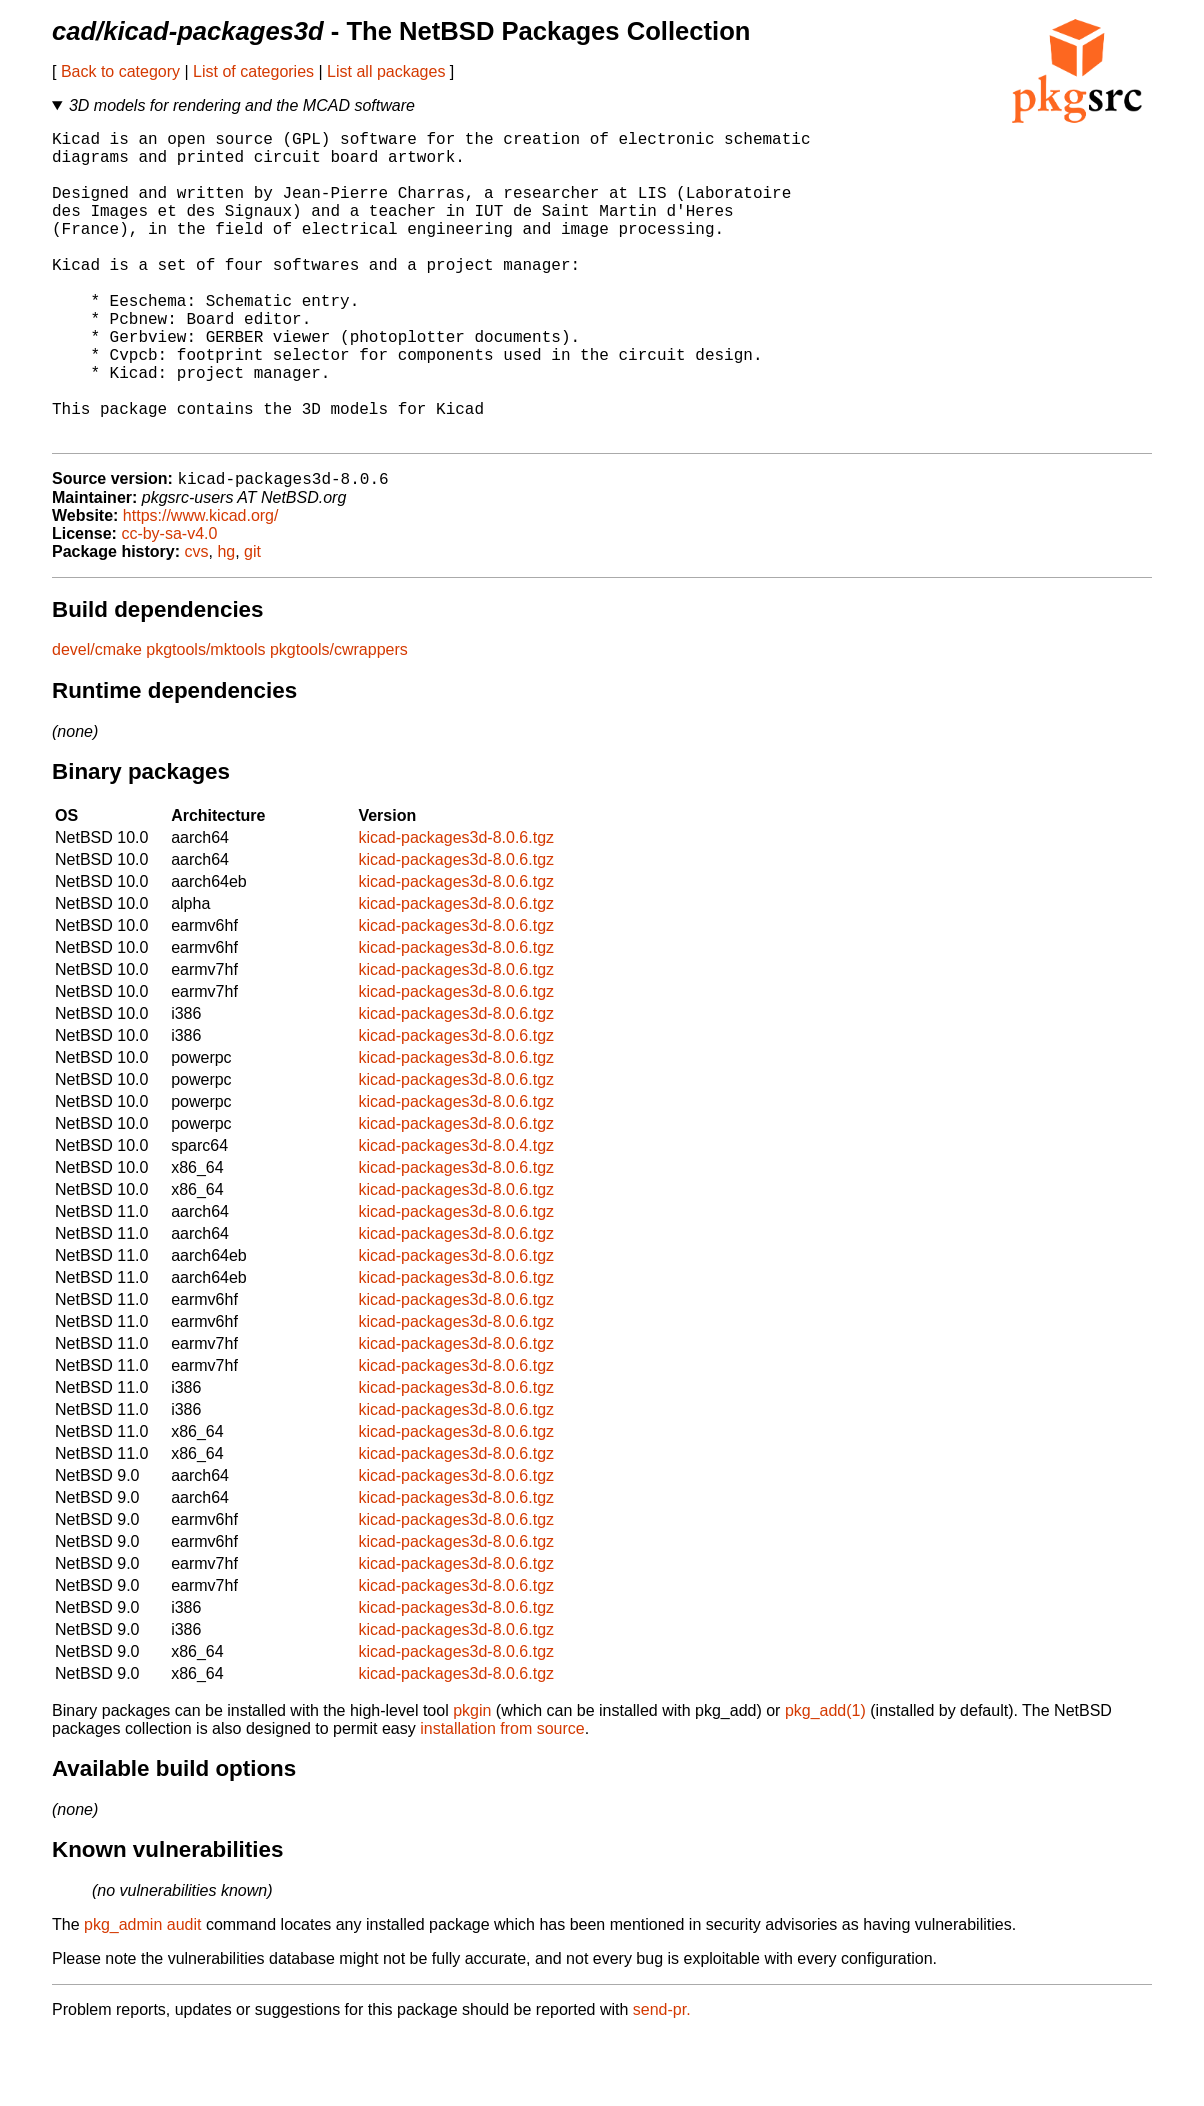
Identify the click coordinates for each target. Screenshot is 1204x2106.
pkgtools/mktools (205, 720)
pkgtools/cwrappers (339, 720)
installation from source (502, 1799)
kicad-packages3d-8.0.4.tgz (456, 1216)
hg (226, 622)
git (252, 622)
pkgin (472, 1781)
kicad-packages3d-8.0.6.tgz (456, 908)
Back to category (120, 71)
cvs (197, 622)
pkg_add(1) (825, 1781)
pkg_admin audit (142, 1995)
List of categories (253, 71)
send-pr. (662, 2080)
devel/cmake (97, 720)
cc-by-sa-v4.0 (169, 604)
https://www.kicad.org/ (201, 586)
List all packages (386, 71)
